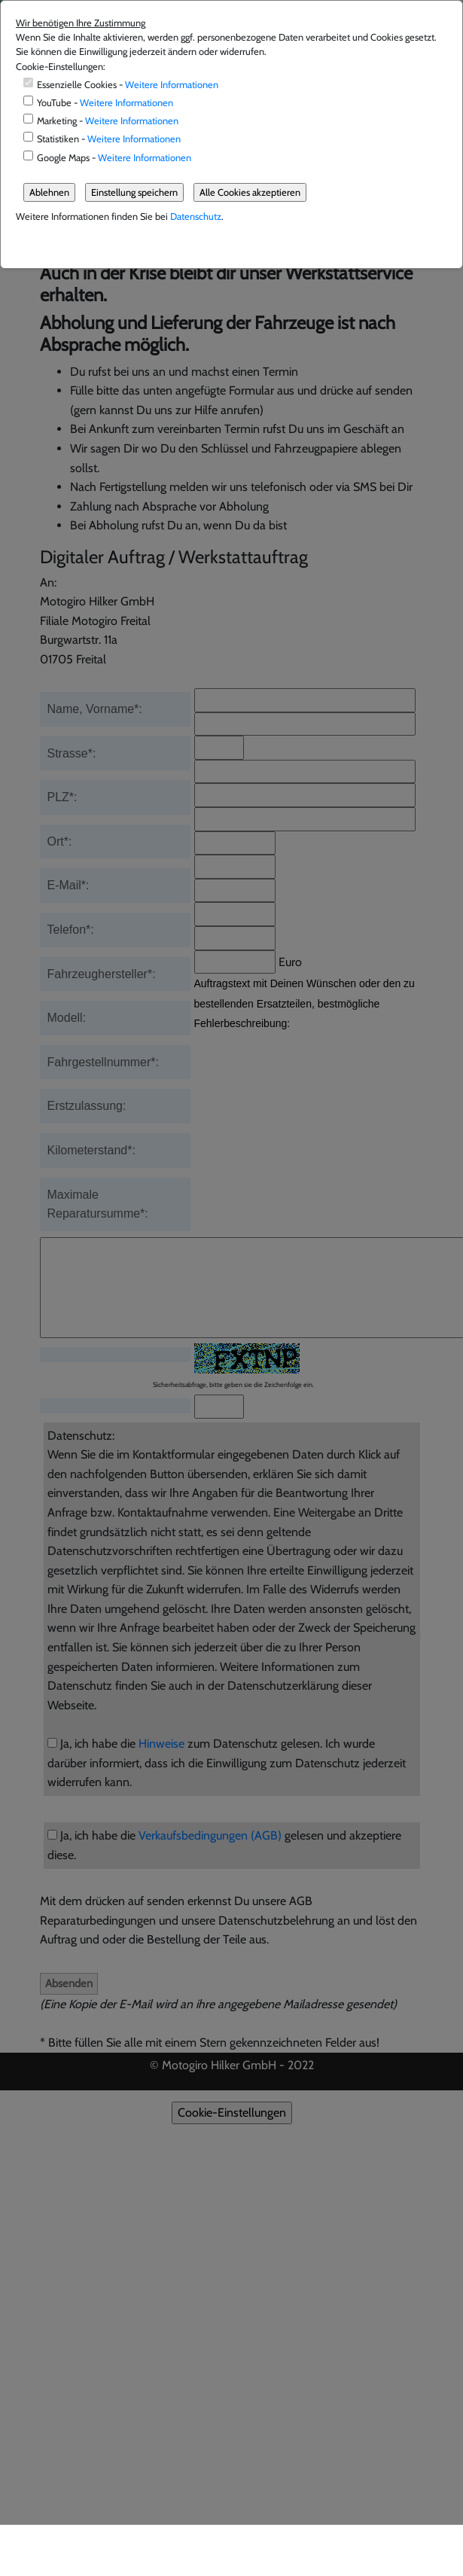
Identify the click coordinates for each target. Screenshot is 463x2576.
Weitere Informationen (171, 84)
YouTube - (105, 102)
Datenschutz (195, 216)
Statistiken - (109, 139)
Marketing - (107, 121)
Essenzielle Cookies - (127, 84)
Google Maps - (114, 157)
